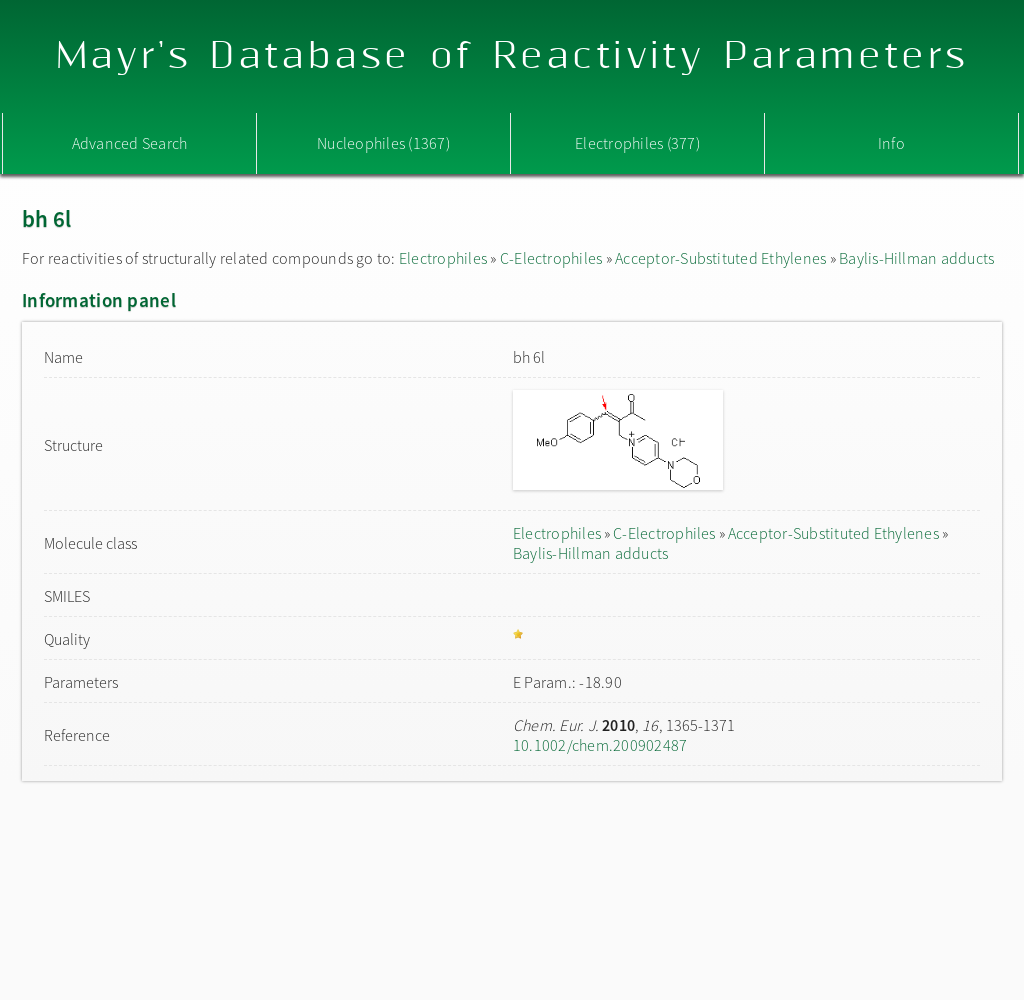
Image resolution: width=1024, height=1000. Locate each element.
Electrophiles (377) (637, 143)
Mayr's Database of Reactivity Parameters (512, 56)
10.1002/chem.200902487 (600, 745)
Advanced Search (130, 143)
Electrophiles (443, 258)
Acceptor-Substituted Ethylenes (720, 258)
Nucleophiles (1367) (383, 143)
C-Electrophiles (551, 258)
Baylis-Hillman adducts (916, 258)
